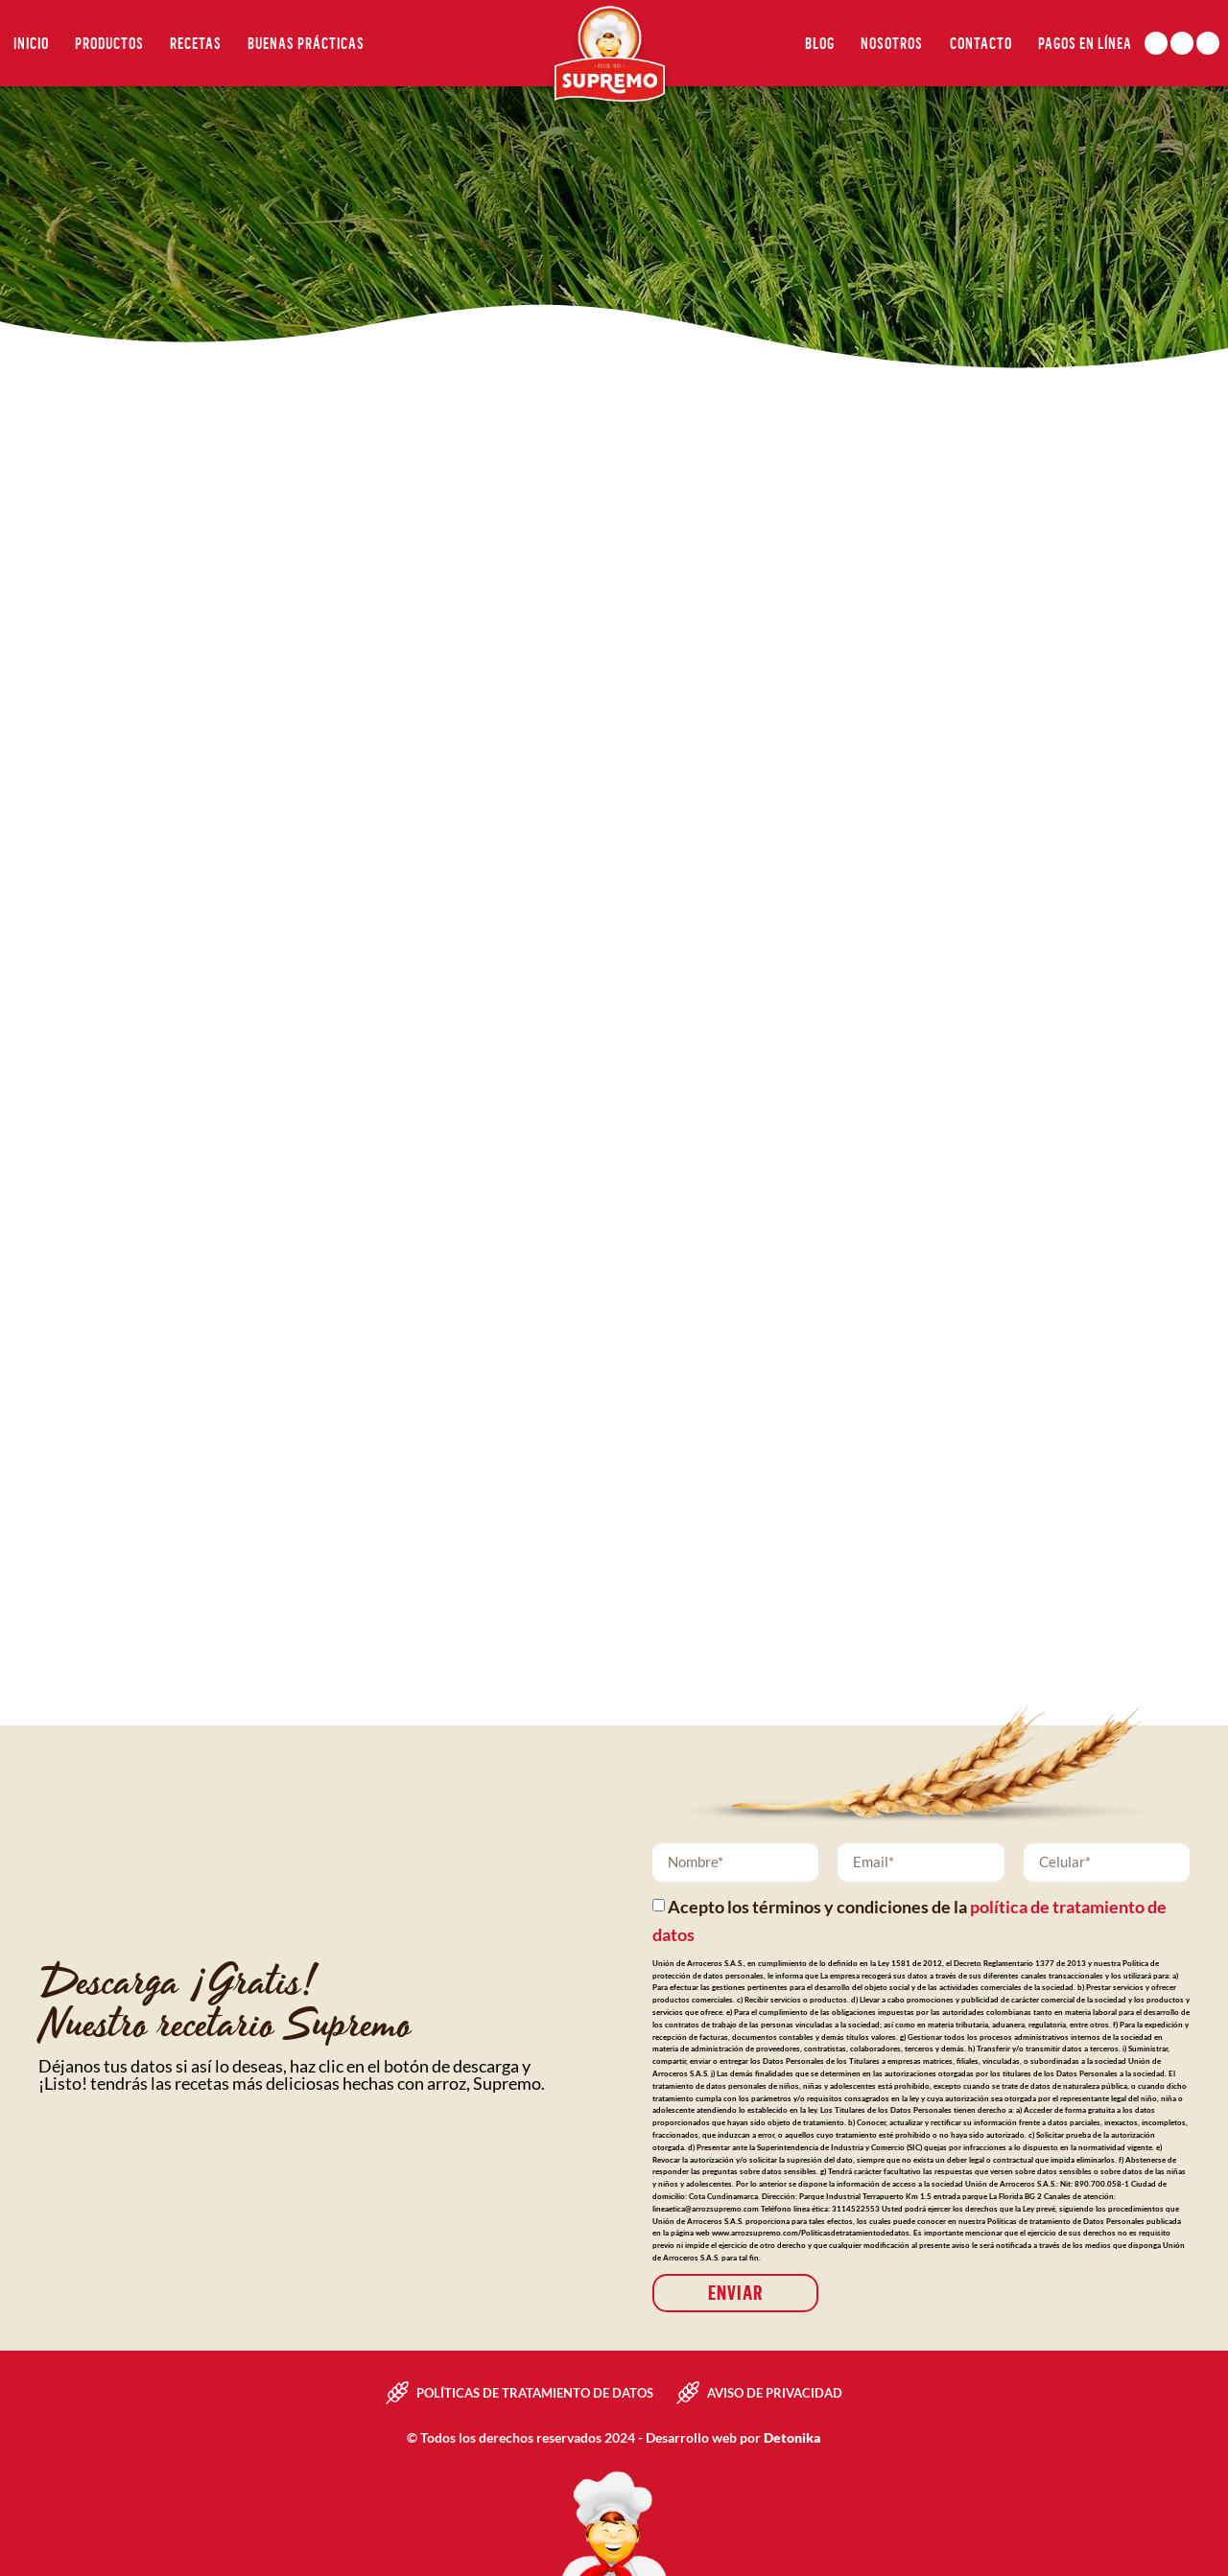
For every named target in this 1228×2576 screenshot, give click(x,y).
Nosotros (892, 43)
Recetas (196, 43)
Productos (109, 43)
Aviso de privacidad (774, 2392)
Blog (820, 43)
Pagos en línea (1085, 43)
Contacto (981, 43)
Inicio (31, 43)
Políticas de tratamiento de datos (534, 2392)
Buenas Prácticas (306, 43)
